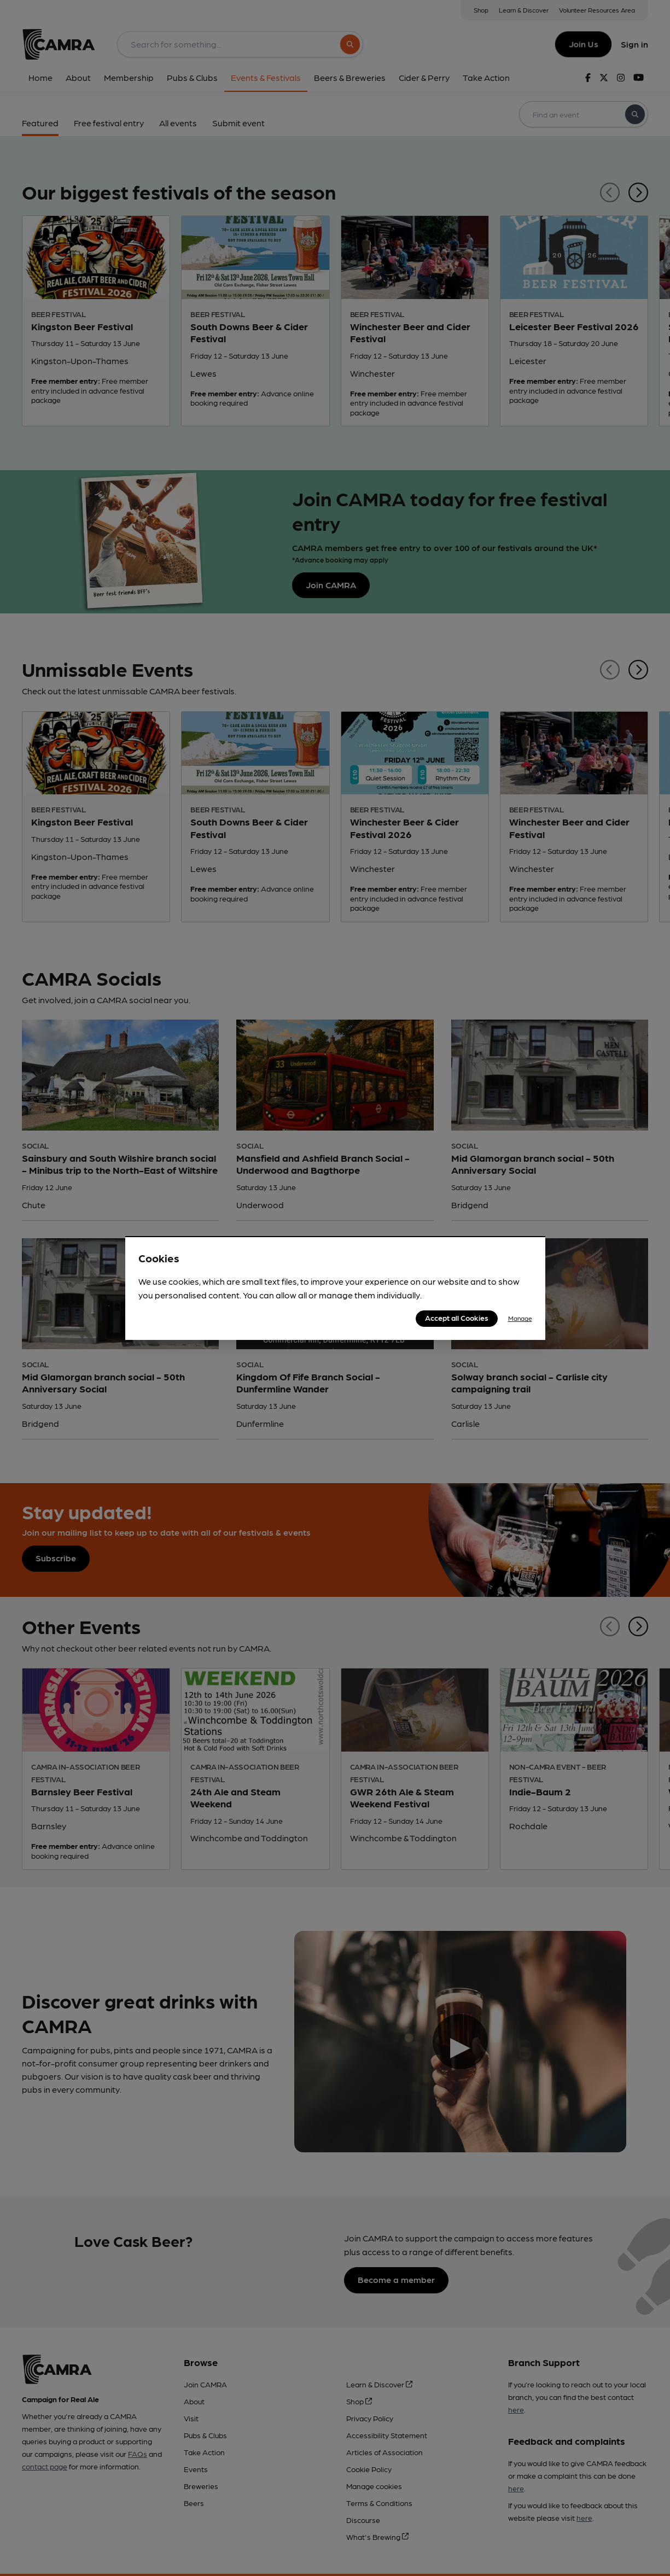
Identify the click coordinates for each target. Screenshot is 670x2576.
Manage (520, 1318)
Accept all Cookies (456, 1317)
